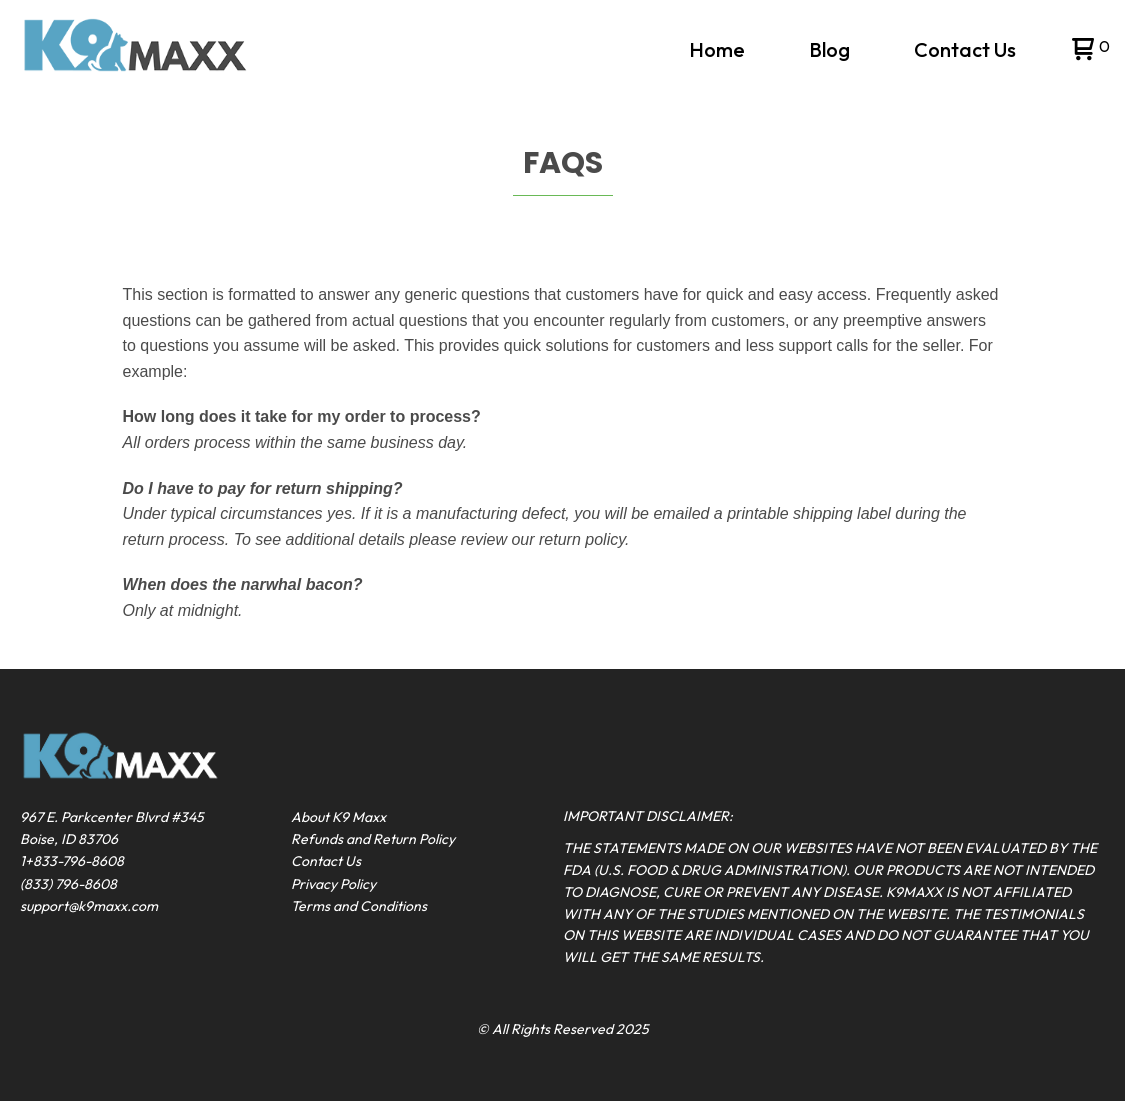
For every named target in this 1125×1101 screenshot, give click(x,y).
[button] (1088, 50)
